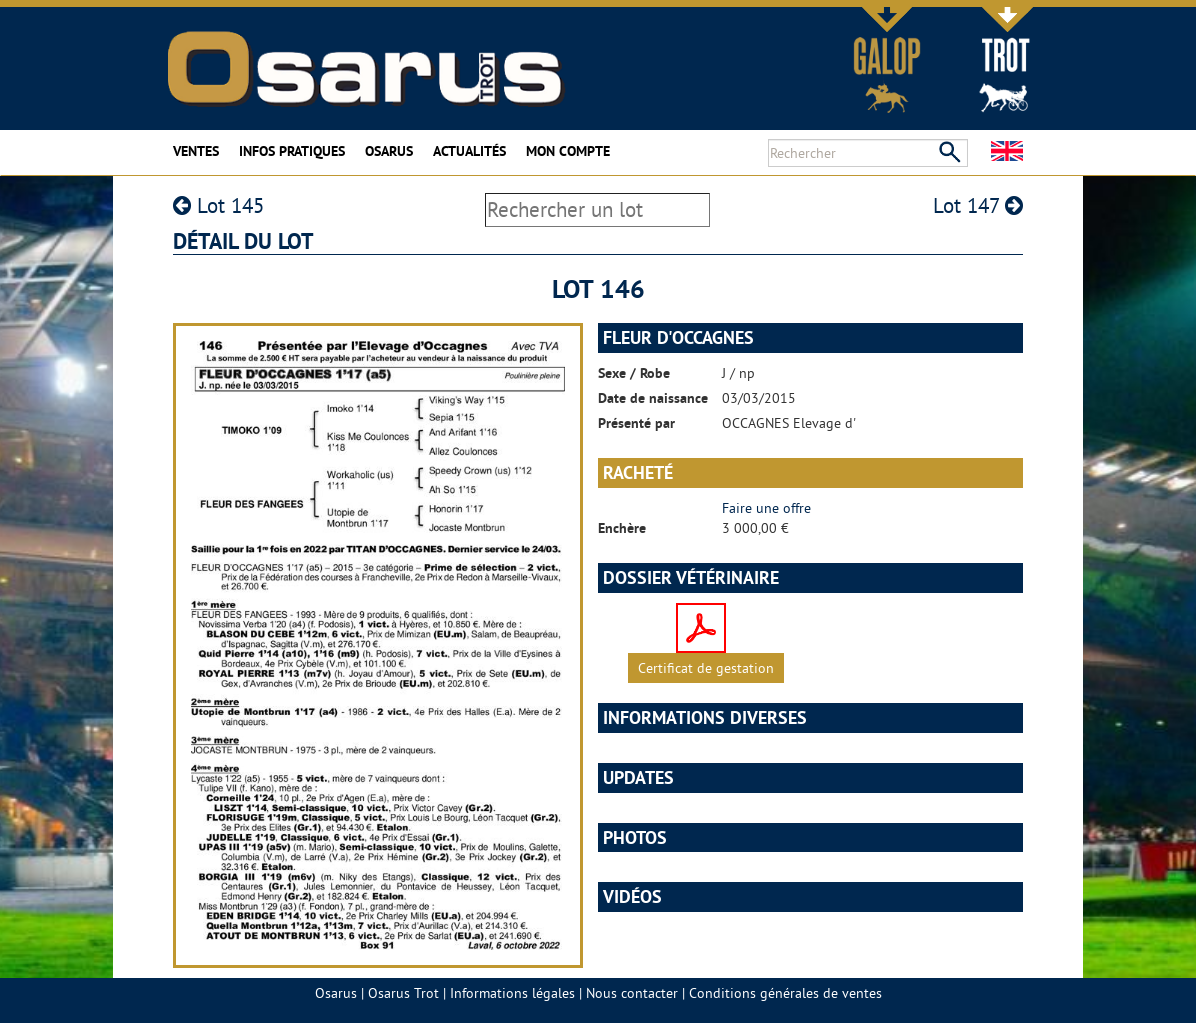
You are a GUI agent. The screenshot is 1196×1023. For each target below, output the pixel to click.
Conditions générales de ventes (785, 993)
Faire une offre (766, 508)
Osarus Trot (403, 993)
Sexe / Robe (634, 373)
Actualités (469, 151)
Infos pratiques (292, 151)
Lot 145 (218, 205)
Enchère (622, 528)
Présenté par (636, 423)
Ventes (196, 151)
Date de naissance (653, 398)
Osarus (389, 151)
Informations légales (512, 993)
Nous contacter (632, 993)
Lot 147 (978, 205)
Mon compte (568, 151)
